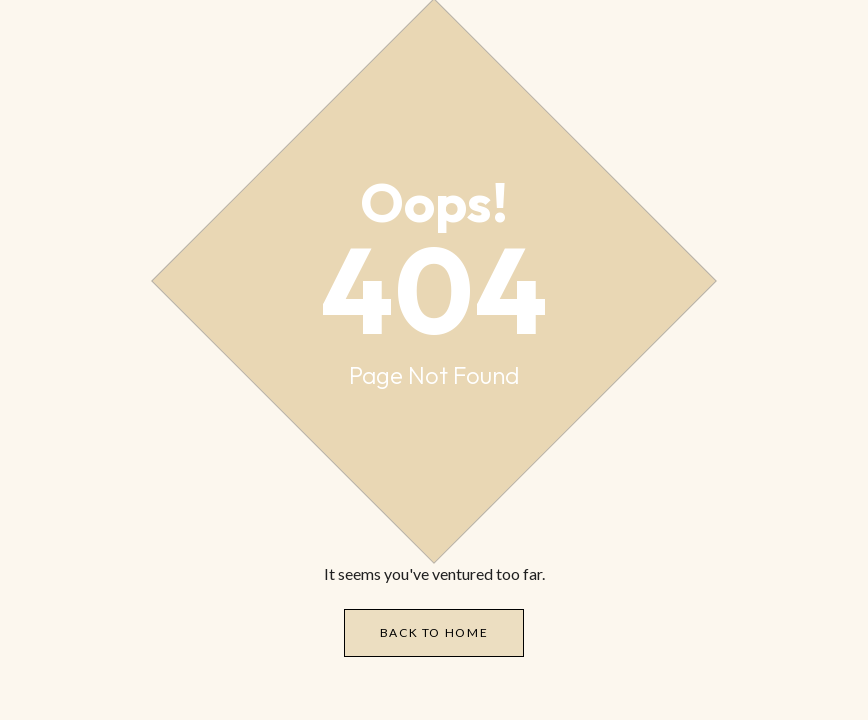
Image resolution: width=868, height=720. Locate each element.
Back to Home (434, 632)
